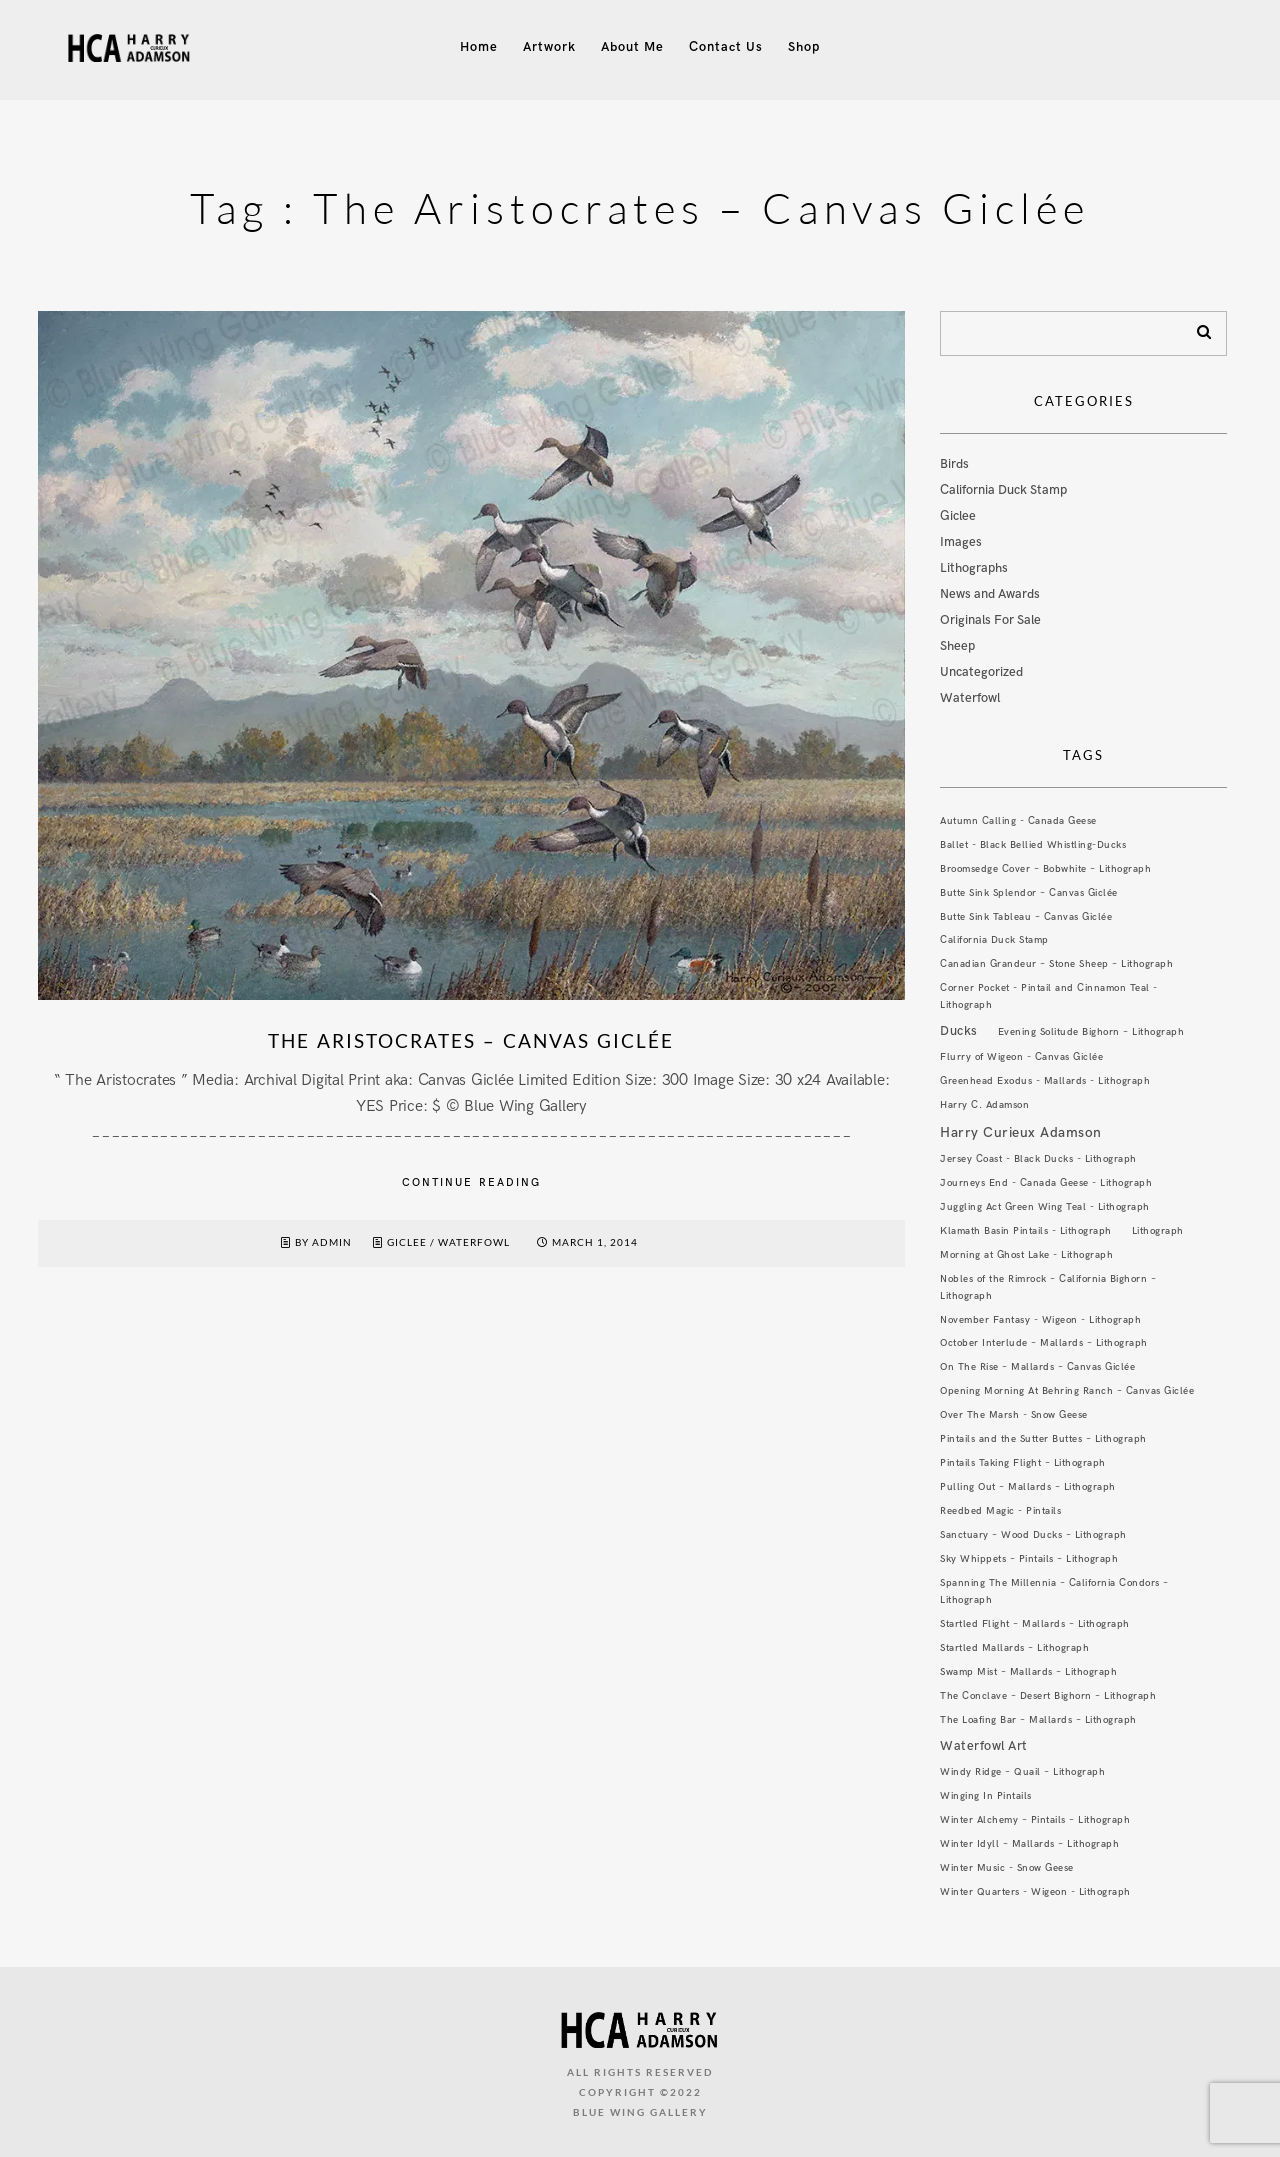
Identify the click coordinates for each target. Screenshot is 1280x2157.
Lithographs (974, 568)
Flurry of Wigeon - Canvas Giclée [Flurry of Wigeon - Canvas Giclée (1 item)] (1021, 1057)
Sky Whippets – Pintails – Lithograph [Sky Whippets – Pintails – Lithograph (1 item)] (1029, 1559)
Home (479, 47)
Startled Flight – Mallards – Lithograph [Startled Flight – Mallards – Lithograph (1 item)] (1035, 1624)
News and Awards (990, 594)
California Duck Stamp (1003, 490)
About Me (632, 47)
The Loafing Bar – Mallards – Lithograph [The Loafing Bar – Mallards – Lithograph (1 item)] (1038, 1720)
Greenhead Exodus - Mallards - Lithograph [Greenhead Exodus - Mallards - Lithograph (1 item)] (1045, 1081)
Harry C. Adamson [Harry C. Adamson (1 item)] (984, 1105)
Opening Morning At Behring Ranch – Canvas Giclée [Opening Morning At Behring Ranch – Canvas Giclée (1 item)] (1067, 1391)
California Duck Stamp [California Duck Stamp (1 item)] (994, 940)
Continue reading (471, 1182)
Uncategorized (981, 672)
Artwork (549, 47)
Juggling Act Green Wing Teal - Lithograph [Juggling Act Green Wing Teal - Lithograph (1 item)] (1045, 1207)
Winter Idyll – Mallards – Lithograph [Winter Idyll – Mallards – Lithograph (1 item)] (1029, 1844)
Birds (954, 464)
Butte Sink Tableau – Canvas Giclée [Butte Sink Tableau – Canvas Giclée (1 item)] (1026, 917)
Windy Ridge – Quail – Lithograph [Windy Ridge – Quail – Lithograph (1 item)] (1022, 1772)
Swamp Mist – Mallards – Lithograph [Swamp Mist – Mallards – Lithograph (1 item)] (1028, 1672)
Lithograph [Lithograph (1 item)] (1158, 1231)
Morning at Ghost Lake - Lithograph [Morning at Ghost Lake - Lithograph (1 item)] (1026, 1255)
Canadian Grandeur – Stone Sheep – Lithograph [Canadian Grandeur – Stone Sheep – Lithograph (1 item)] (1056, 964)
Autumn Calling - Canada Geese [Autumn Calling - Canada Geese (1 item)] (1018, 821)
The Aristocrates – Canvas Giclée (471, 1040)
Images (961, 542)
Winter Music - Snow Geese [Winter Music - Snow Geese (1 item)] (1007, 1868)
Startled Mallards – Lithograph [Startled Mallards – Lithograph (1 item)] (1014, 1648)
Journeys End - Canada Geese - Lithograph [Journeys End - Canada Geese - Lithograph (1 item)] (1046, 1183)
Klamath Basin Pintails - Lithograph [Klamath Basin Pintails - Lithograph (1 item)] (1026, 1231)
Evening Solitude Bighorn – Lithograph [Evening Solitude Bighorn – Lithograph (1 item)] (1091, 1032)
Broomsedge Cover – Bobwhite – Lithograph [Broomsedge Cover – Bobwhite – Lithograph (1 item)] (1045, 869)
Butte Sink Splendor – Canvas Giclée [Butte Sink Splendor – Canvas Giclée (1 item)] (1029, 893)
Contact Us (726, 47)
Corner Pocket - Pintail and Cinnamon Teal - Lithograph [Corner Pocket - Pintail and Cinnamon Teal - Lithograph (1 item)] (1049, 996)
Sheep (957, 646)
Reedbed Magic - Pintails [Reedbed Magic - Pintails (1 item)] (1000, 1511)
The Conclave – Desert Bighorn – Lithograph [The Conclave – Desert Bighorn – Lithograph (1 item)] (1048, 1696)
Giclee (407, 1242)
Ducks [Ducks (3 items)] (959, 1031)
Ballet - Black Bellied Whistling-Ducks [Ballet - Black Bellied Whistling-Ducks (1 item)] (1033, 845)
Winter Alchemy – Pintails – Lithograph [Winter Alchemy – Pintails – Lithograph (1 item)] (1035, 1820)
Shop (804, 47)
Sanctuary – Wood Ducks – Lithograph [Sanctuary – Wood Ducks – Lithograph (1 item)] (1033, 1535)
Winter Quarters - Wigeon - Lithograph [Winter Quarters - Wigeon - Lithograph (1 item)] (1035, 1892)
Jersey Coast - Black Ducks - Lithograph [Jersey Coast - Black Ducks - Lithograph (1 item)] (1038, 1159)
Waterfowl (474, 1242)
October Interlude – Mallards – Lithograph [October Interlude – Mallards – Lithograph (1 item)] (1044, 1343)
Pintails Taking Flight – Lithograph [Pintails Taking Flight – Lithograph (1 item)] (1023, 1463)
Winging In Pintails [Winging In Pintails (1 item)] (986, 1796)
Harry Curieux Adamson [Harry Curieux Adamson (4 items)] (1021, 1132)
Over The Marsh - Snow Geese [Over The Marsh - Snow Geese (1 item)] (1014, 1415)
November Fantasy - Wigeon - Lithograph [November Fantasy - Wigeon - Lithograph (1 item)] (1040, 1320)
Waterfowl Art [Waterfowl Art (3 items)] (984, 1746)
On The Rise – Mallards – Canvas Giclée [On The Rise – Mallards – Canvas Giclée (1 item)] (1037, 1367)
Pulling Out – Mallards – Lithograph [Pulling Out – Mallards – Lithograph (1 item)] (1028, 1487)
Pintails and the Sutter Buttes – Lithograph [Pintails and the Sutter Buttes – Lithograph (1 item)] (1043, 1439)
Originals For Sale (990, 620)
